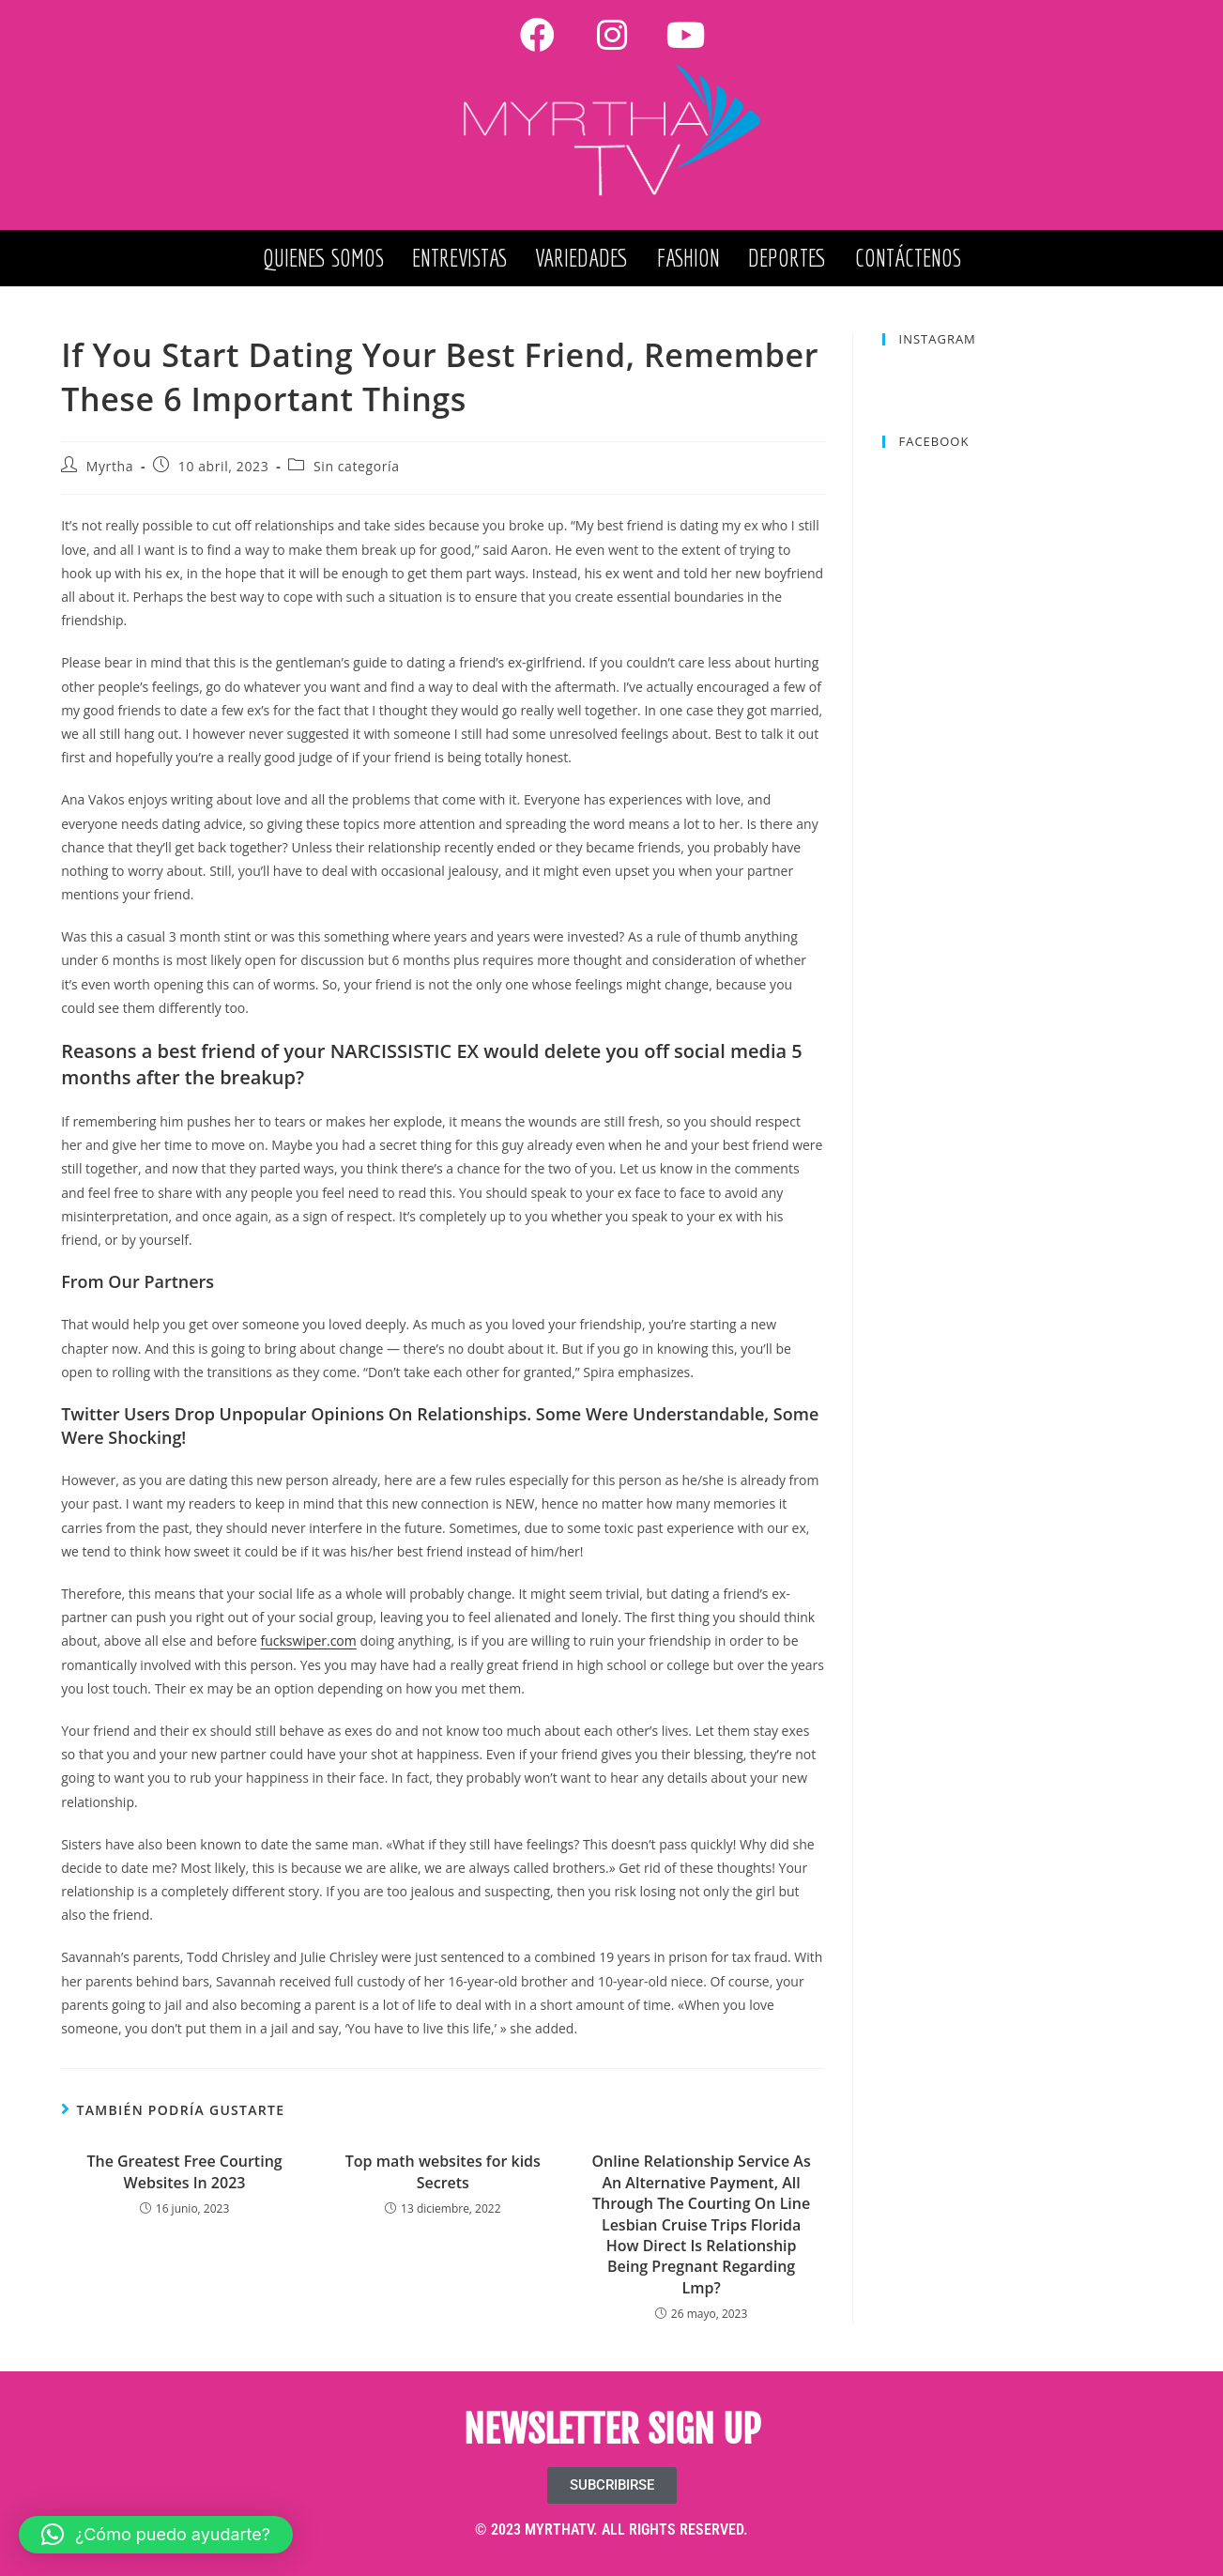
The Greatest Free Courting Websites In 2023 (184, 2171)
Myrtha (109, 466)
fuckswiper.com (308, 1640)
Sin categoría (356, 466)
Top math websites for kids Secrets (443, 2171)
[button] (156, 2534)
